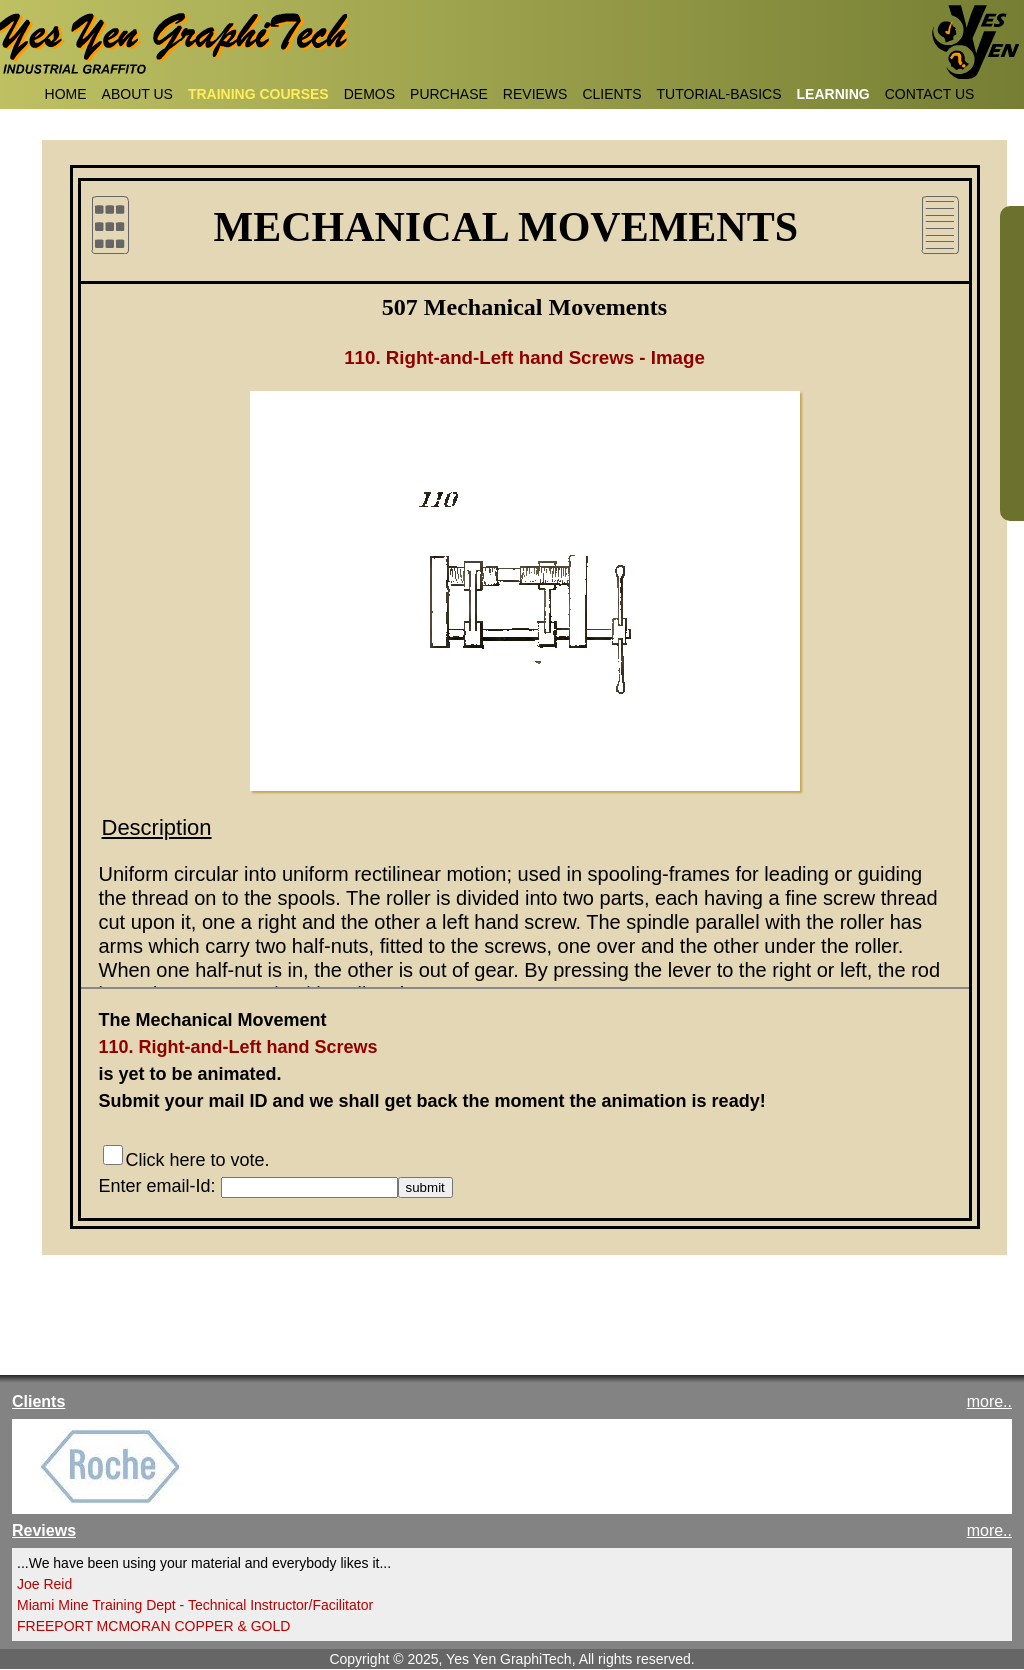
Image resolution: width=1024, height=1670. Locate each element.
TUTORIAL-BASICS (719, 94)
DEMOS (369, 94)
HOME (66, 94)
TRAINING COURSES (258, 94)
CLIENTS (611, 94)
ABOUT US (137, 94)
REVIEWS (535, 94)
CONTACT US (930, 94)
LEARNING (833, 94)
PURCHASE (449, 94)
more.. (989, 1401)
